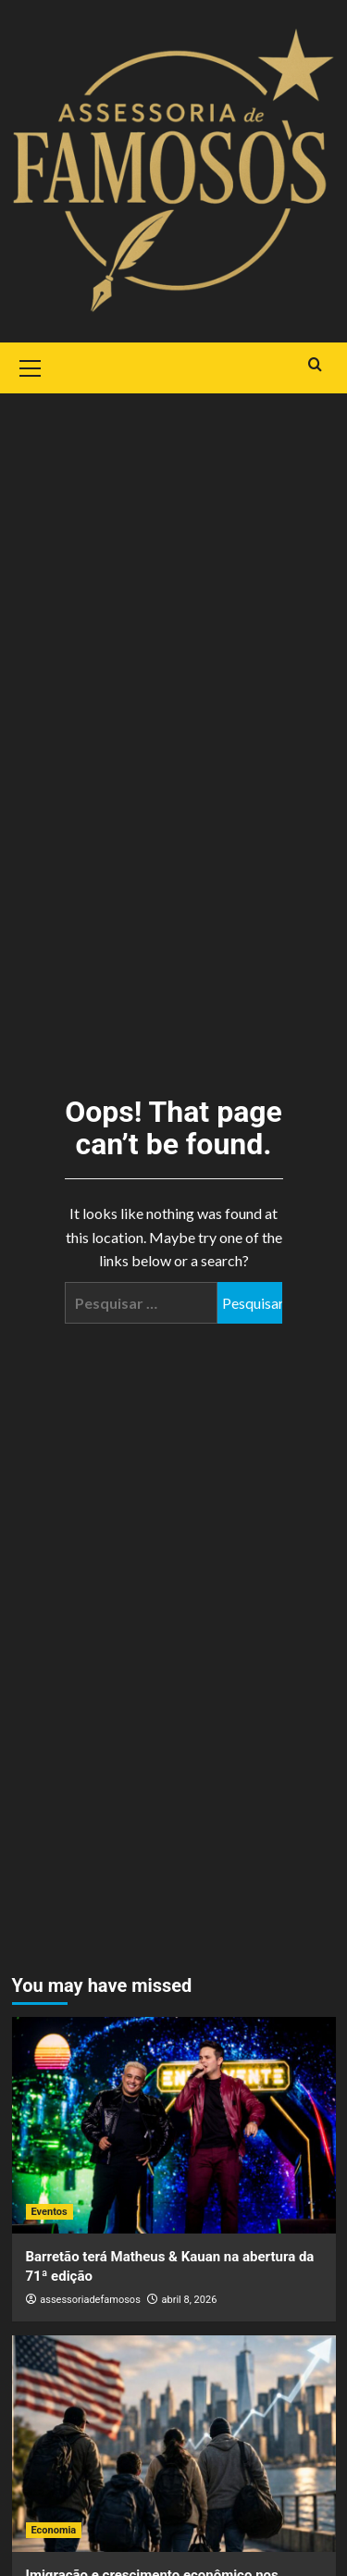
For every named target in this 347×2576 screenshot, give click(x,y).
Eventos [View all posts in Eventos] (49, 2212)
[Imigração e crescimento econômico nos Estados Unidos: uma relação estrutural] (174, 2443)
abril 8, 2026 (189, 2300)
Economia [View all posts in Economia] (54, 2530)
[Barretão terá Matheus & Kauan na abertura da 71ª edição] (174, 2125)
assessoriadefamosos (90, 2300)
